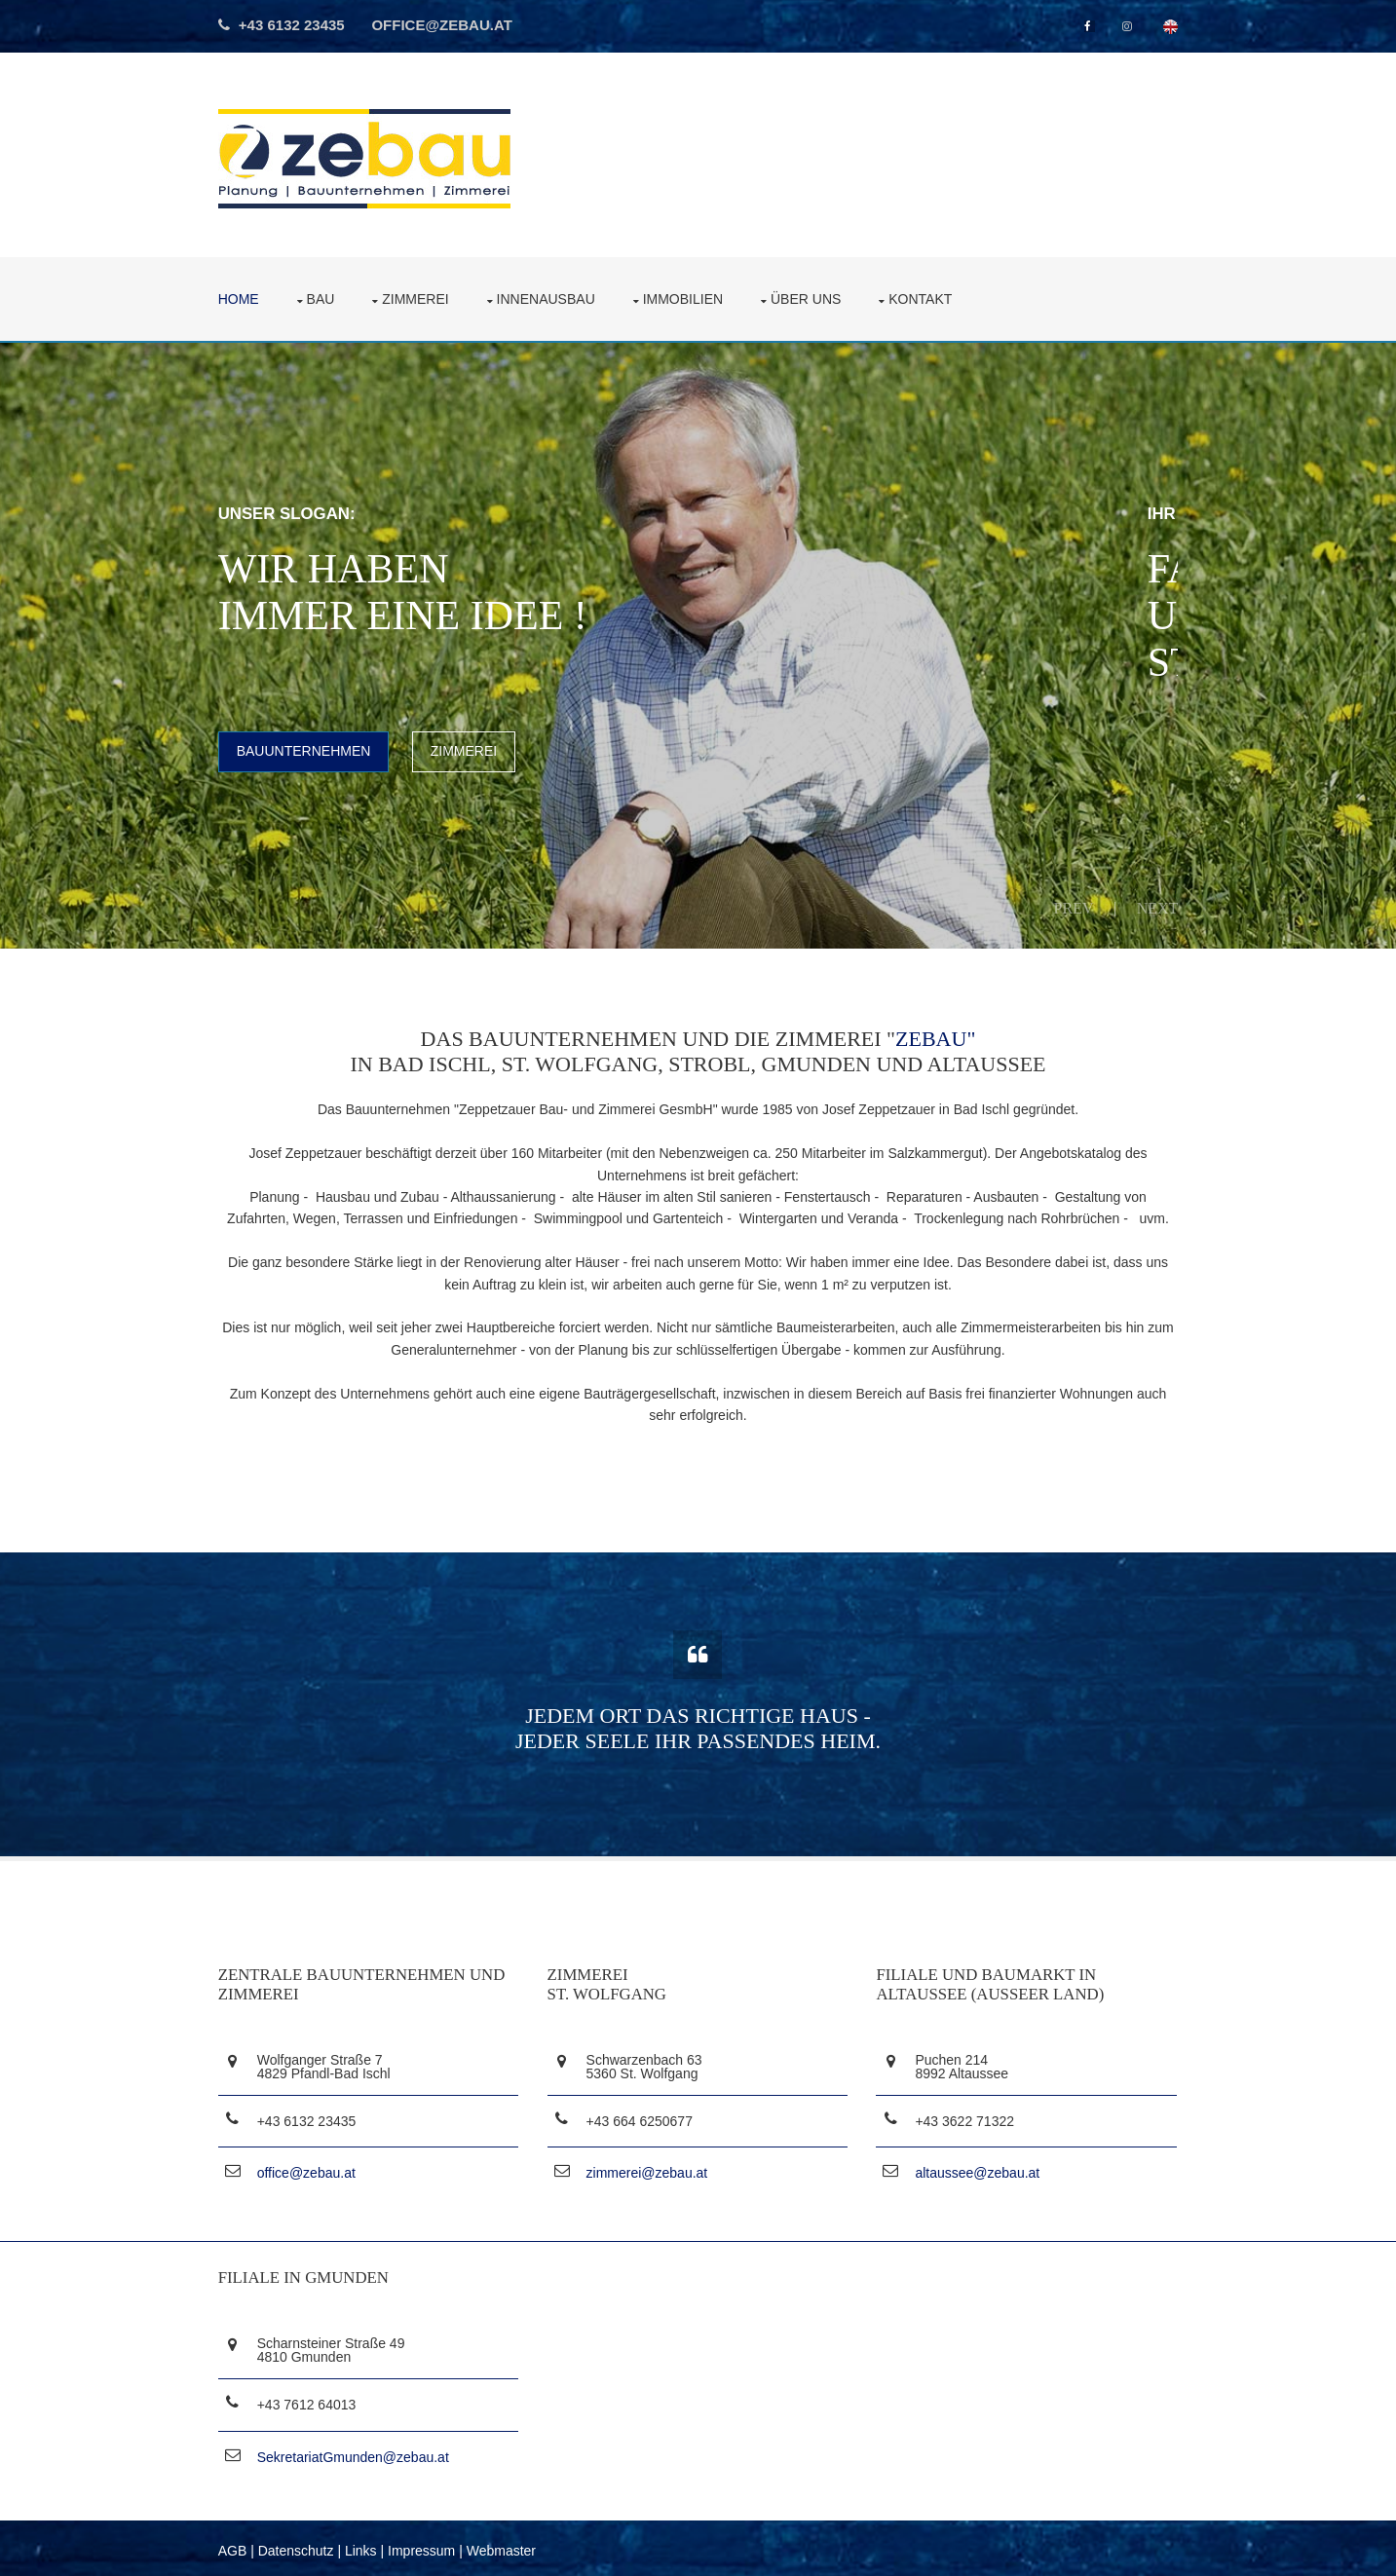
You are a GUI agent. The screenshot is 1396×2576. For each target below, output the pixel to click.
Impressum (425, 2546)
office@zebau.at (447, 25)
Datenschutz (300, 2546)
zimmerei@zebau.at (649, 2172)
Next (1154, 906)
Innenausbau (549, 298)
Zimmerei (419, 298)
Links (365, 2546)
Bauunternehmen (308, 750)
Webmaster (505, 2546)
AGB (236, 2546)
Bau (324, 298)
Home (242, 298)
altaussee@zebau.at (978, 2172)
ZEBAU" (935, 1037)
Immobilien (686, 298)
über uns (809, 298)
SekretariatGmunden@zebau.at (357, 2453)
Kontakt (924, 298)
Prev (1070, 906)
